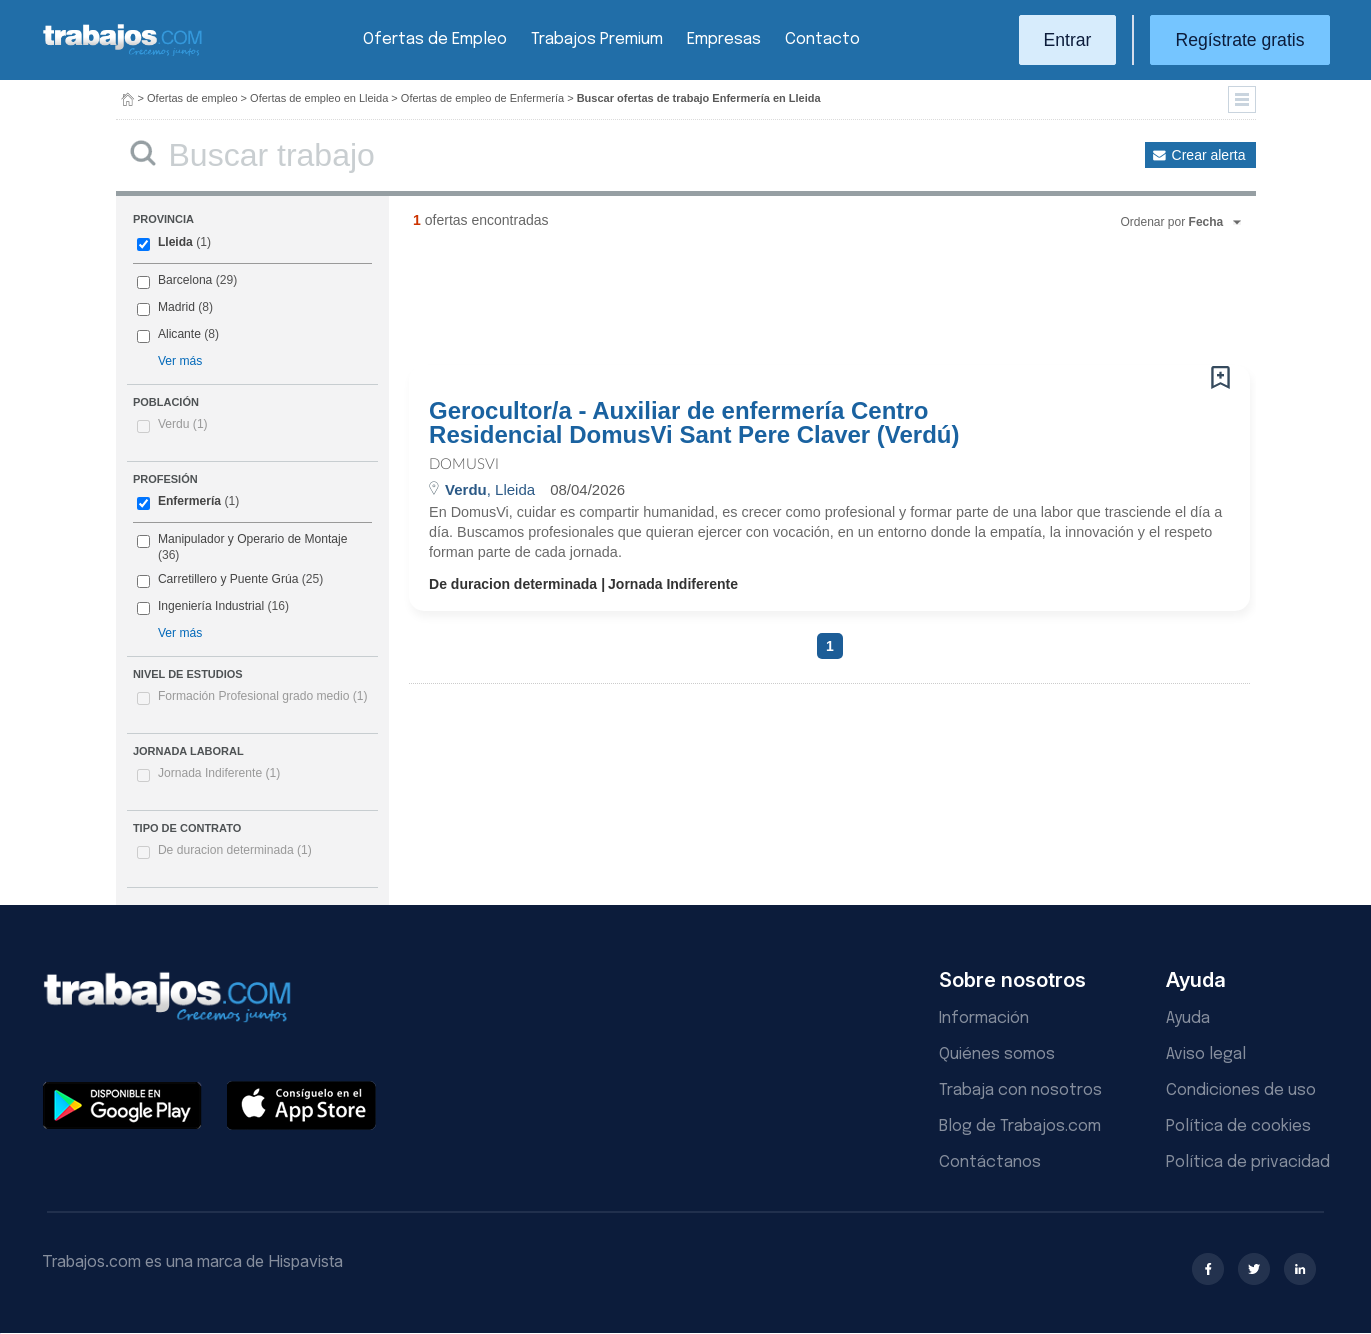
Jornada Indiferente (219, 773)
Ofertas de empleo (192, 98)
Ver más (180, 361)
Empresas (724, 39)
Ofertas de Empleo (435, 39)
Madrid (176, 307)
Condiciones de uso (1241, 1090)
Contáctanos (990, 1162)
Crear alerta (1209, 155)
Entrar (1068, 40)
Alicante (179, 334)
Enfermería (189, 501)
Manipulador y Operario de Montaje (253, 539)
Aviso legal (1206, 1054)
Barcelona (185, 280)
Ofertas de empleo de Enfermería (482, 98)
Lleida (175, 242)
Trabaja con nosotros (1020, 1090)
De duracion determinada (235, 850)
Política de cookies (1238, 1126)
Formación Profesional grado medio (263, 696)
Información (984, 1018)
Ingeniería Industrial (211, 606)
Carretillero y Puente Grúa (228, 579)
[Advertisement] (789, 305)
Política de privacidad (1248, 1162)
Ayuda (1188, 1018)
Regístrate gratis (1239, 40)
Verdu (183, 424)
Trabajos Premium (597, 39)
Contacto (822, 39)
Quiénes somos (997, 1054)
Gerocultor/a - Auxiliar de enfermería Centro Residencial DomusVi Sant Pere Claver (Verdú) (694, 423)
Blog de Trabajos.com (1020, 1126)
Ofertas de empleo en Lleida (319, 98)
